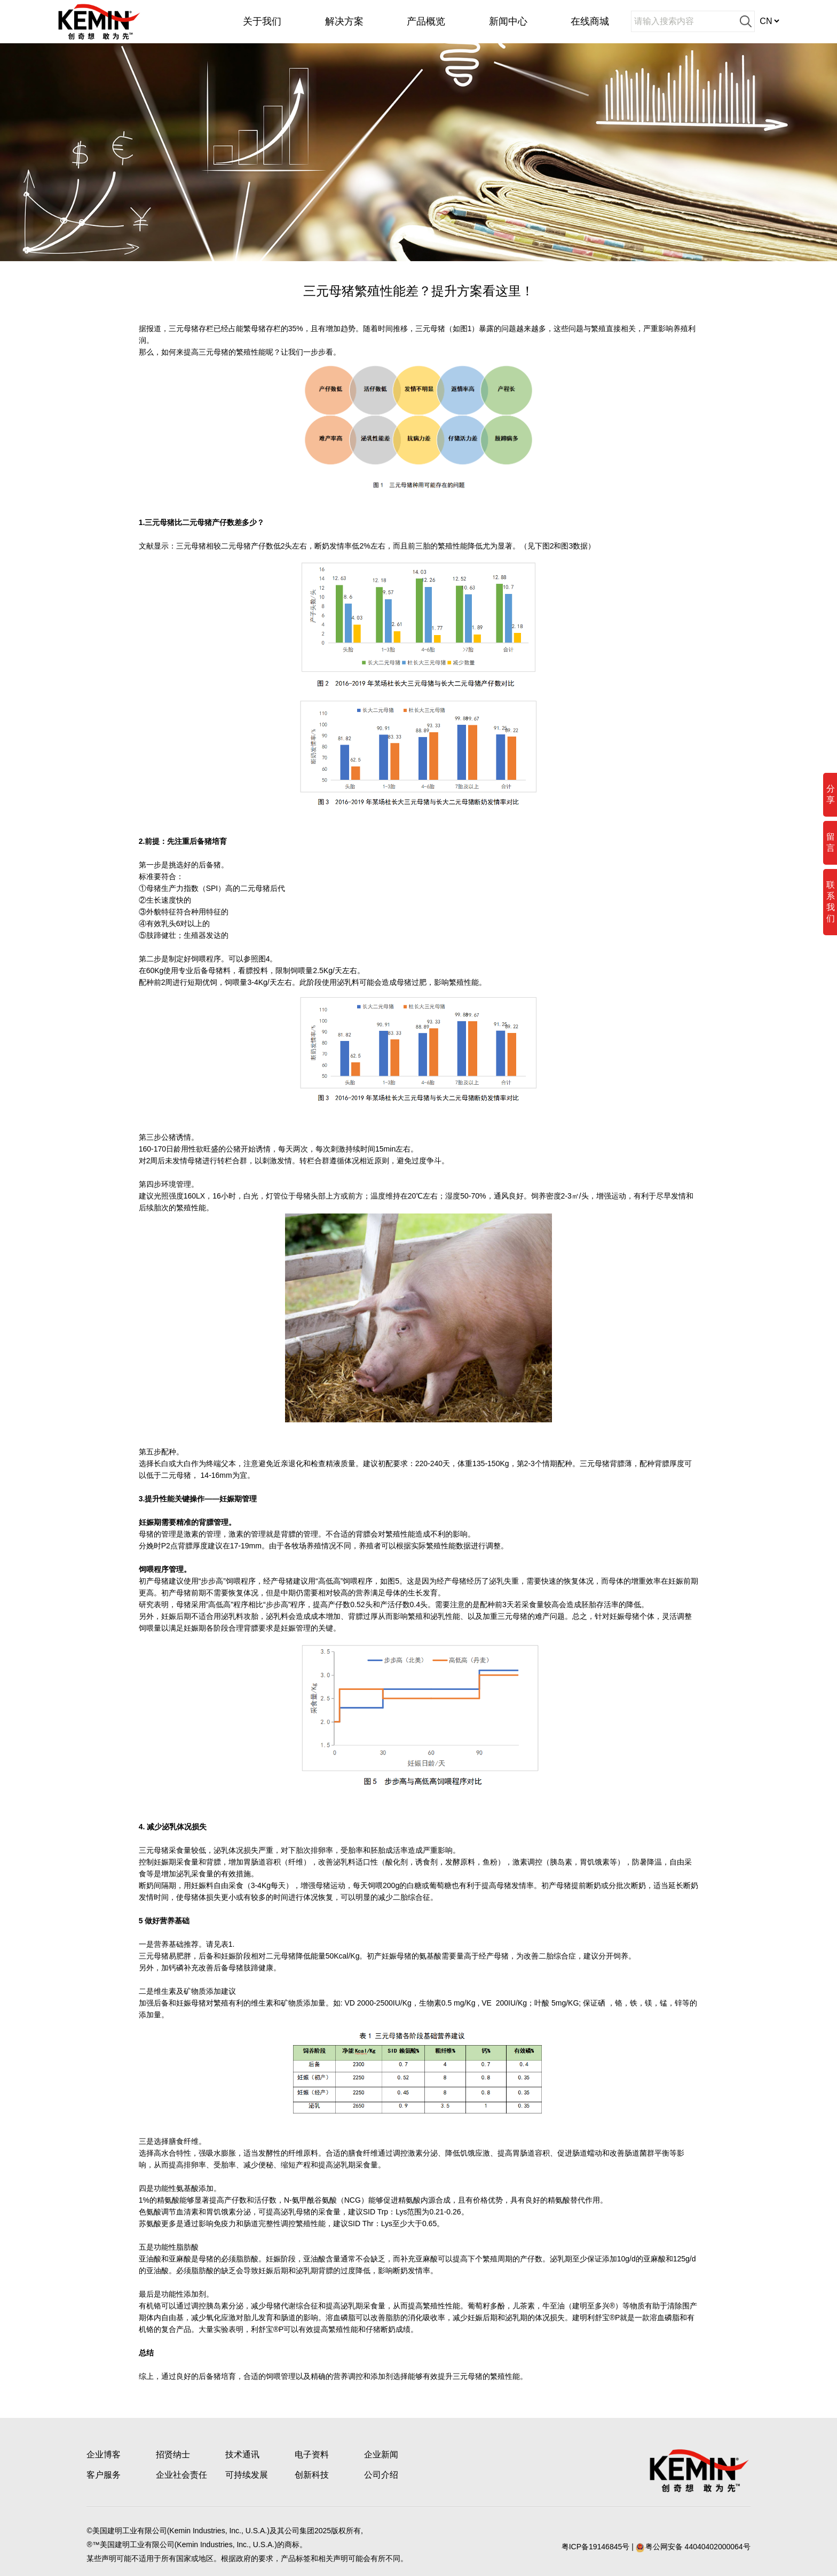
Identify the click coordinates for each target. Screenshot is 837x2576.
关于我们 (262, 21)
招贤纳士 (173, 2454)
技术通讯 (242, 2454)
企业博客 (103, 2454)
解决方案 (344, 21)
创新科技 (312, 2474)
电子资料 (312, 2454)
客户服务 (103, 2474)
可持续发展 (246, 2474)
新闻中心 (508, 21)
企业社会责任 (181, 2474)
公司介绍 (381, 2474)
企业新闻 (381, 2454)
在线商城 (590, 21)
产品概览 (426, 21)
